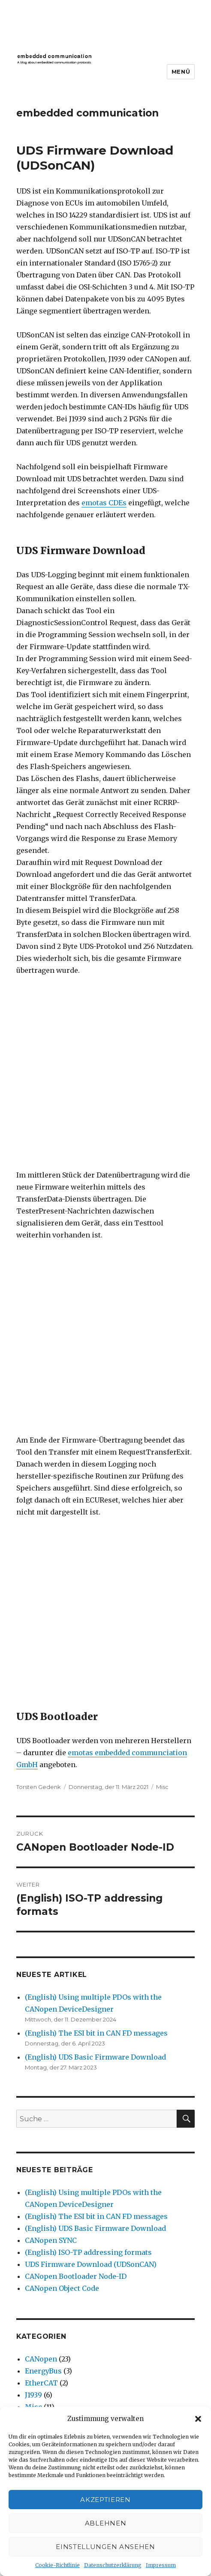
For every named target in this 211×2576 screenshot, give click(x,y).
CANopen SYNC (51, 1715)
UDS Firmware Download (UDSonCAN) (91, 1739)
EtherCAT (41, 1857)
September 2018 (52, 2144)
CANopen (41, 1833)
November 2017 (50, 2204)
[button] (198, 2419)
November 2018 (51, 2132)
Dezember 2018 (51, 2120)
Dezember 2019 (50, 2096)
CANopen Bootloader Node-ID (76, 1751)
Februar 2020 (47, 2072)
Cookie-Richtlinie (57, 2565)
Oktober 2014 (47, 2336)
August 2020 (46, 2036)
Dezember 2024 (51, 1952)
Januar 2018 (45, 2192)
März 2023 (42, 1976)
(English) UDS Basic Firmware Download (95, 1531)
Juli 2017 (39, 2216)
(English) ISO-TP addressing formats (88, 1727)
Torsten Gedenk (38, 1261)
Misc (162, 1261)
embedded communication (87, 113)
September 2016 (51, 2276)
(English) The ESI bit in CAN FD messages (96, 1507)
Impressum (161, 2565)
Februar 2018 (47, 2180)
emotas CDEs (104, 502)
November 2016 (51, 2252)
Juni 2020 (41, 2060)
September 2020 (53, 2024)
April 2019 (42, 2108)
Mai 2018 (40, 2168)
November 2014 (51, 2324)
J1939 (33, 1869)
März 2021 (42, 2012)
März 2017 (42, 2240)
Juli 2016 (39, 2300)
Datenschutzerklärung (113, 2565)
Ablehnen (106, 2523)
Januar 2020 (45, 2084)
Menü (181, 71)
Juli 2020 (40, 2048)
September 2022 (52, 2000)
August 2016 (45, 2288)
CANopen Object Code (62, 1763)
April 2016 (42, 2312)
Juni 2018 (40, 2156)
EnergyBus (43, 1845)
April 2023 (42, 1964)
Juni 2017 (40, 2228)
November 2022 (51, 1988)
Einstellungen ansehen (105, 2547)
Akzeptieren (105, 2500)
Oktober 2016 (47, 2264)
